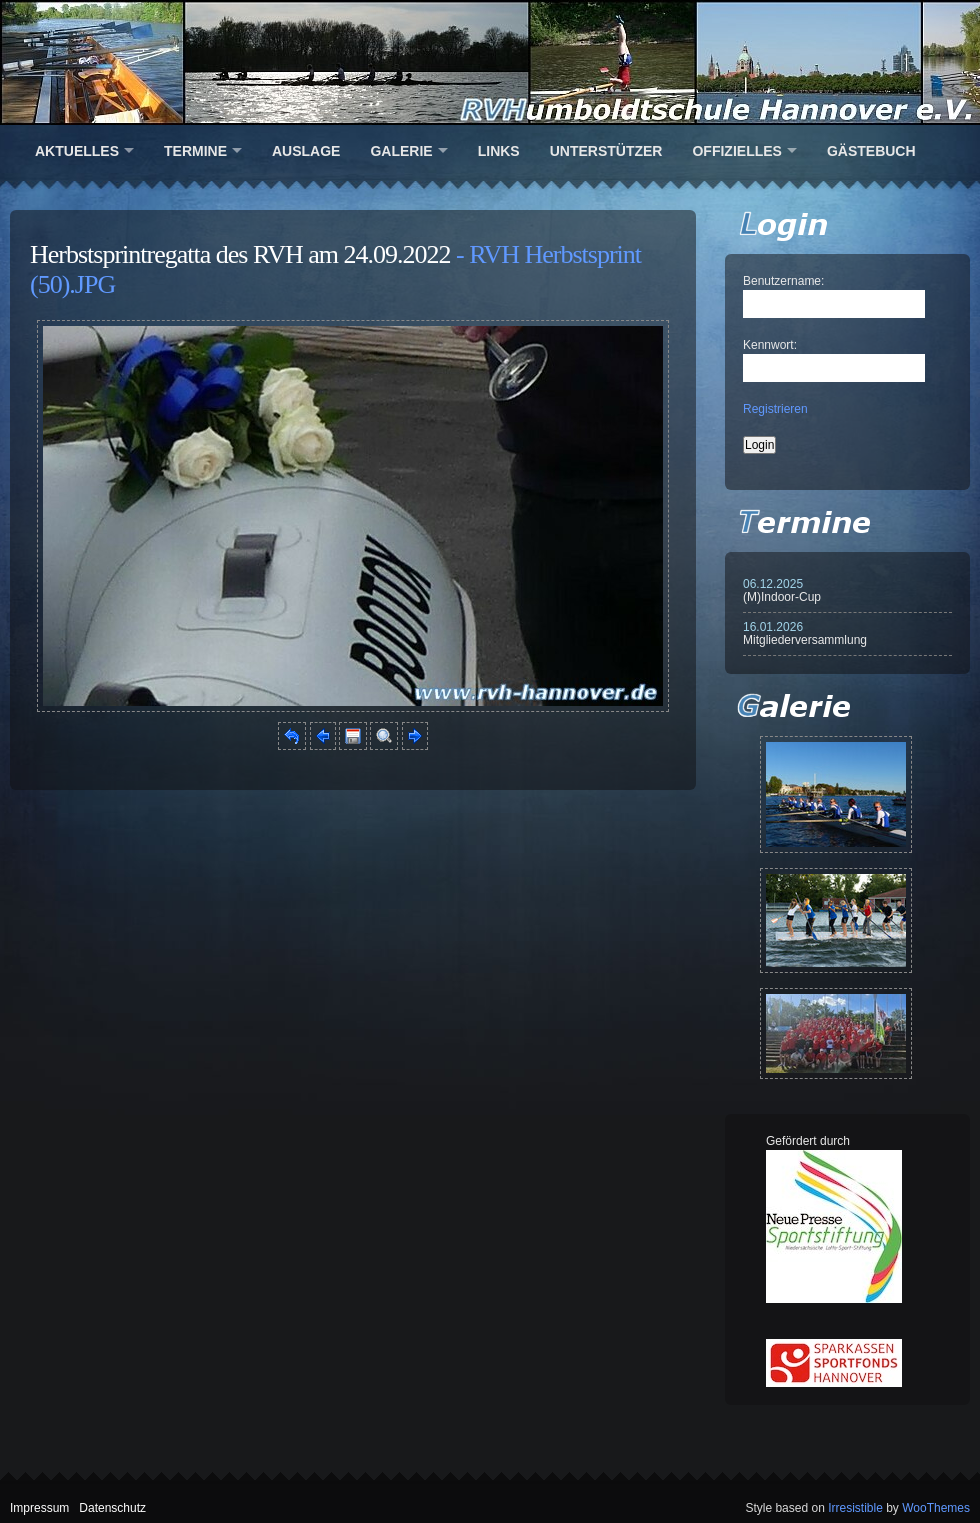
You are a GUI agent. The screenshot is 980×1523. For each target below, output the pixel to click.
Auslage (306, 151)
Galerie (401, 151)
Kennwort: (770, 345)
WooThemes (936, 1508)
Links (499, 151)
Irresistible (855, 1508)
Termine (195, 151)
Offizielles (736, 151)
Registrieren (775, 409)
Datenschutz (112, 1508)
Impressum (39, 1508)
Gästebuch (871, 151)
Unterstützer (606, 151)
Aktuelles (77, 151)
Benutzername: (783, 281)
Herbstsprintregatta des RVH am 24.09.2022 (240, 254)
